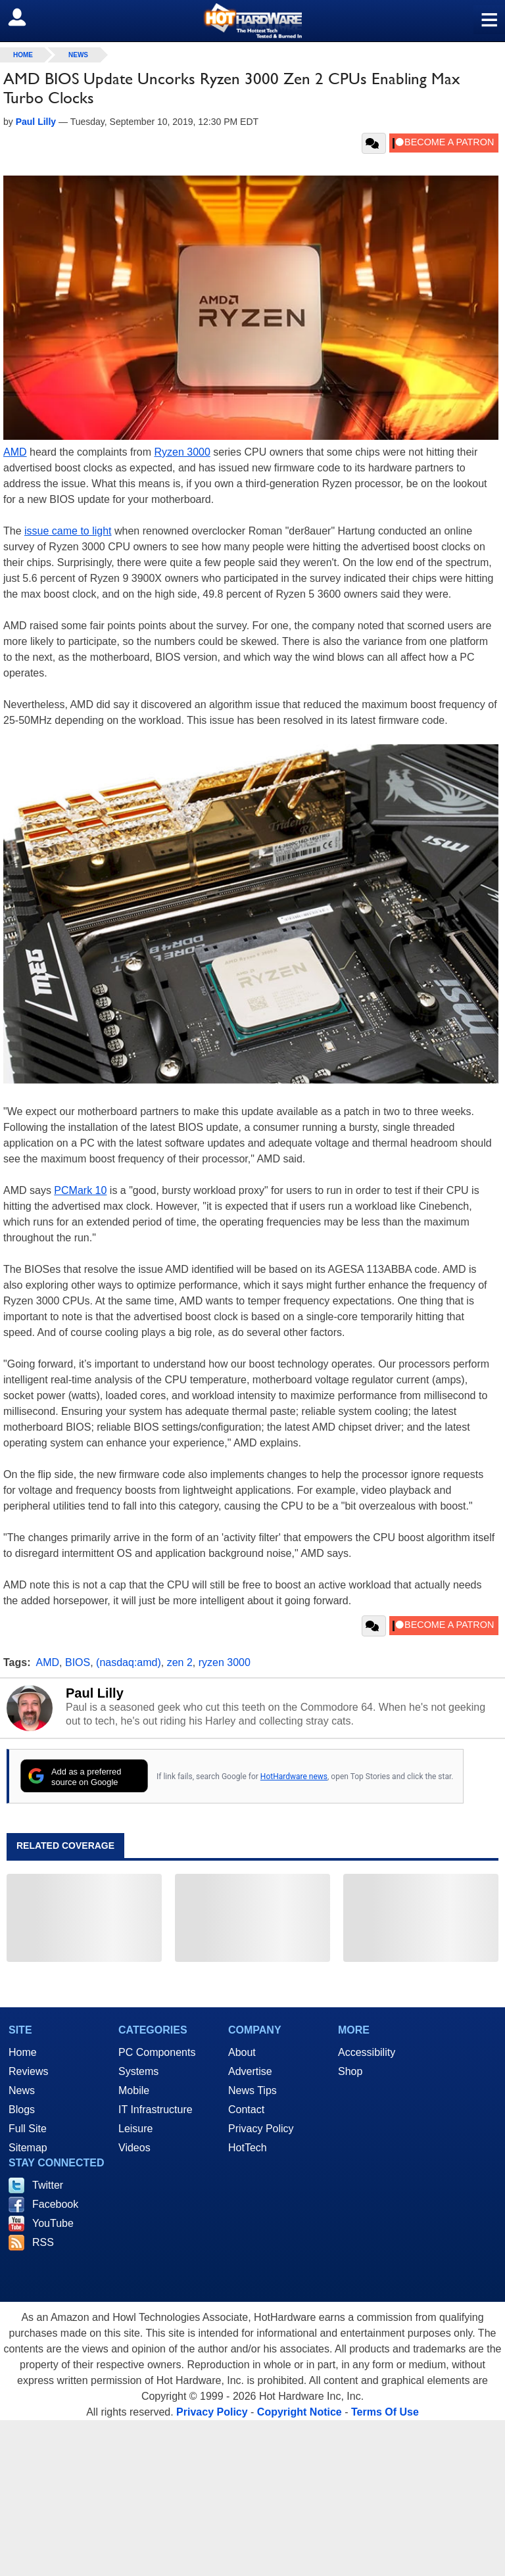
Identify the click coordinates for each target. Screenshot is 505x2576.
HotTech (247, 2147)
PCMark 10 (80, 1190)
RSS (43, 2242)
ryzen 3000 (225, 1662)
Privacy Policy (261, 2128)
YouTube (53, 2223)
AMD (15, 452)
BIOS (77, 1662)
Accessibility (366, 2052)
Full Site (28, 2128)
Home (23, 2052)
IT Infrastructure (155, 2109)
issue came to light (68, 531)
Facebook (55, 2204)
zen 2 (180, 1662)
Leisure (135, 2128)
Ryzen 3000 (182, 452)
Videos (134, 2147)
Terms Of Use (385, 2412)
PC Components (156, 2052)
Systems (138, 2071)
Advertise (250, 2071)
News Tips (252, 2090)
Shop (350, 2071)
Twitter (47, 2185)
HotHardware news (293, 1776)
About (242, 2052)
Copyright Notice (299, 2412)
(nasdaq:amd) (128, 1662)
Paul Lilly (95, 1693)
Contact (246, 2109)
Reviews (28, 2071)
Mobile (133, 2090)
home (23, 55)
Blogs (22, 2109)
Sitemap (28, 2147)
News (78, 55)
